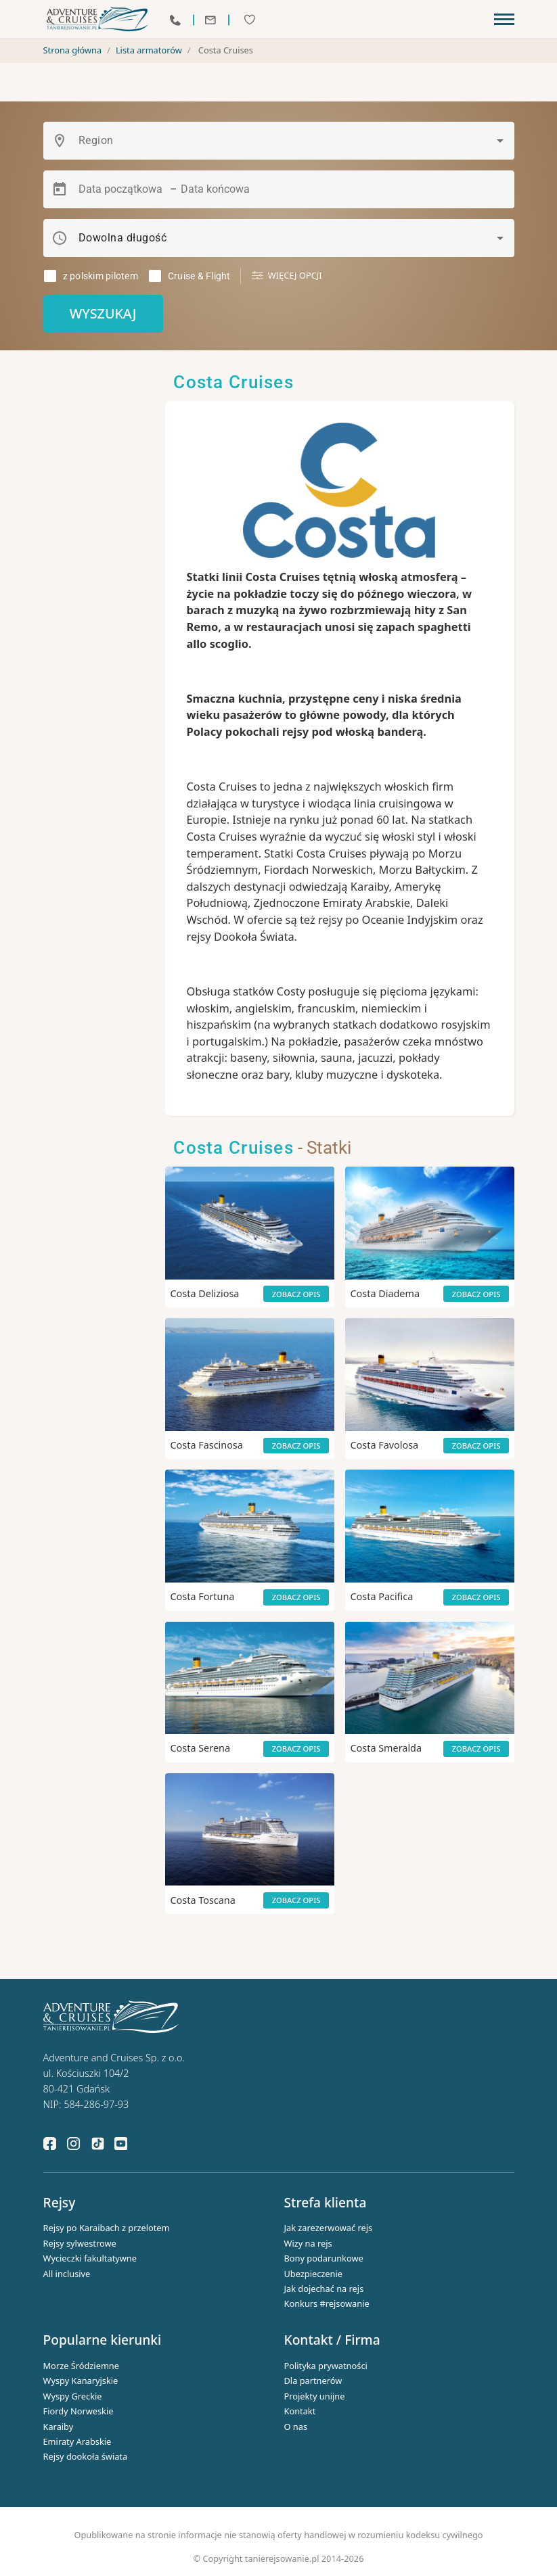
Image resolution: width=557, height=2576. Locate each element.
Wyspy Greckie (72, 2396)
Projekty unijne (314, 2396)
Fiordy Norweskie (78, 2411)
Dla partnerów (313, 2380)
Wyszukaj (103, 313)
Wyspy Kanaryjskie (80, 2380)
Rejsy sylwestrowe (79, 2243)
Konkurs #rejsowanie (327, 2303)
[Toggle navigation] (504, 19)
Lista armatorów (149, 50)
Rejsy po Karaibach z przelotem (106, 2228)
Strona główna (72, 50)
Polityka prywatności (325, 2366)
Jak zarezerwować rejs (328, 2228)
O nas (296, 2426)
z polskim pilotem (100, 276)
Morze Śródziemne (81, 2366)
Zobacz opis (296, 1294)
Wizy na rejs (308, 2243)
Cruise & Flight (199, 276)
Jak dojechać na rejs (324, 2288)
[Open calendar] (59, 189)
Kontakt (300, 2411)
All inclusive (67, 2274)
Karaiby (58, 2426)
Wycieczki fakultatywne (90, 2258)
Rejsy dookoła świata (85, 2456)
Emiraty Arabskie (77, 2441)
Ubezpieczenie (313, 2274)
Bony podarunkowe (323, 2258)
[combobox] (291, 141)
